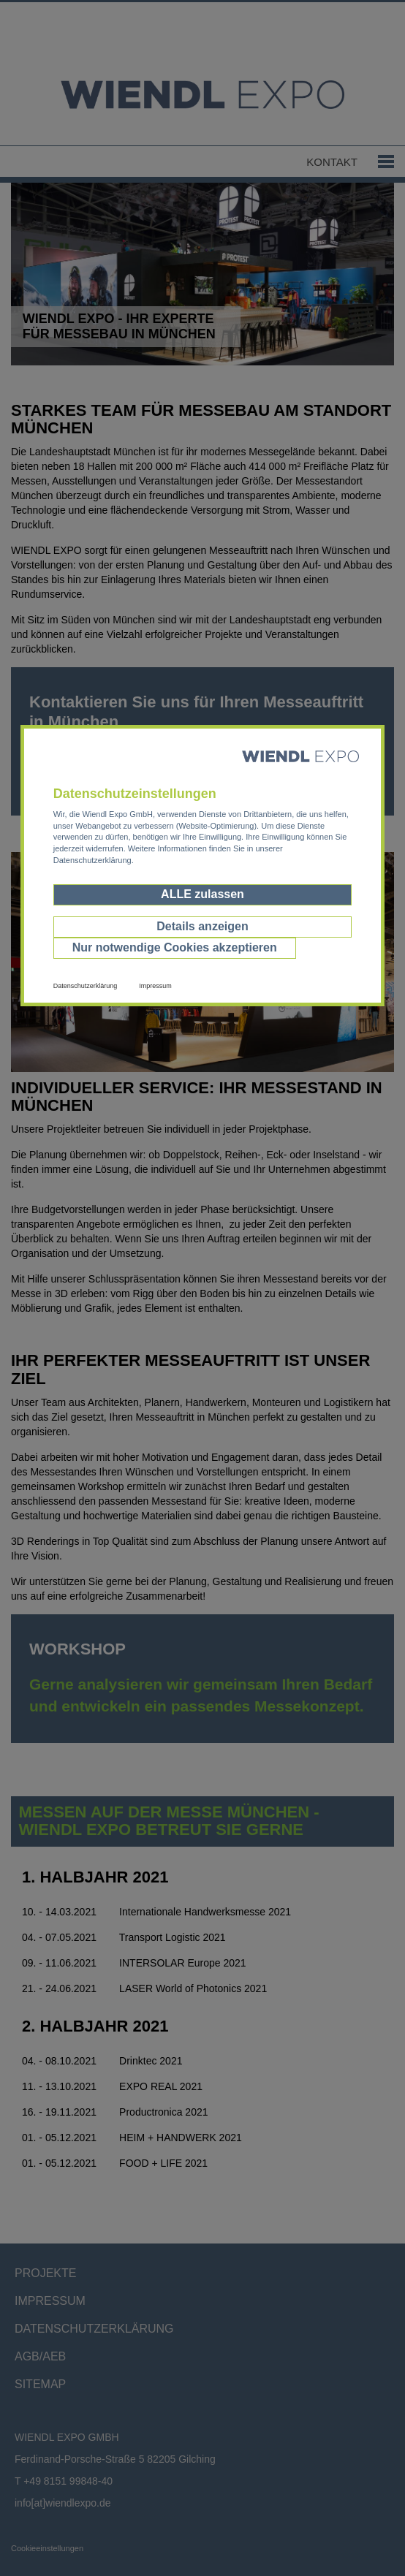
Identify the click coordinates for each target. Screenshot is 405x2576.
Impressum (155, 985)
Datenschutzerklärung (85, 985)
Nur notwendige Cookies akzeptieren (174, 947)
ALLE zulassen (202, 894)
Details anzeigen (202, 926)
